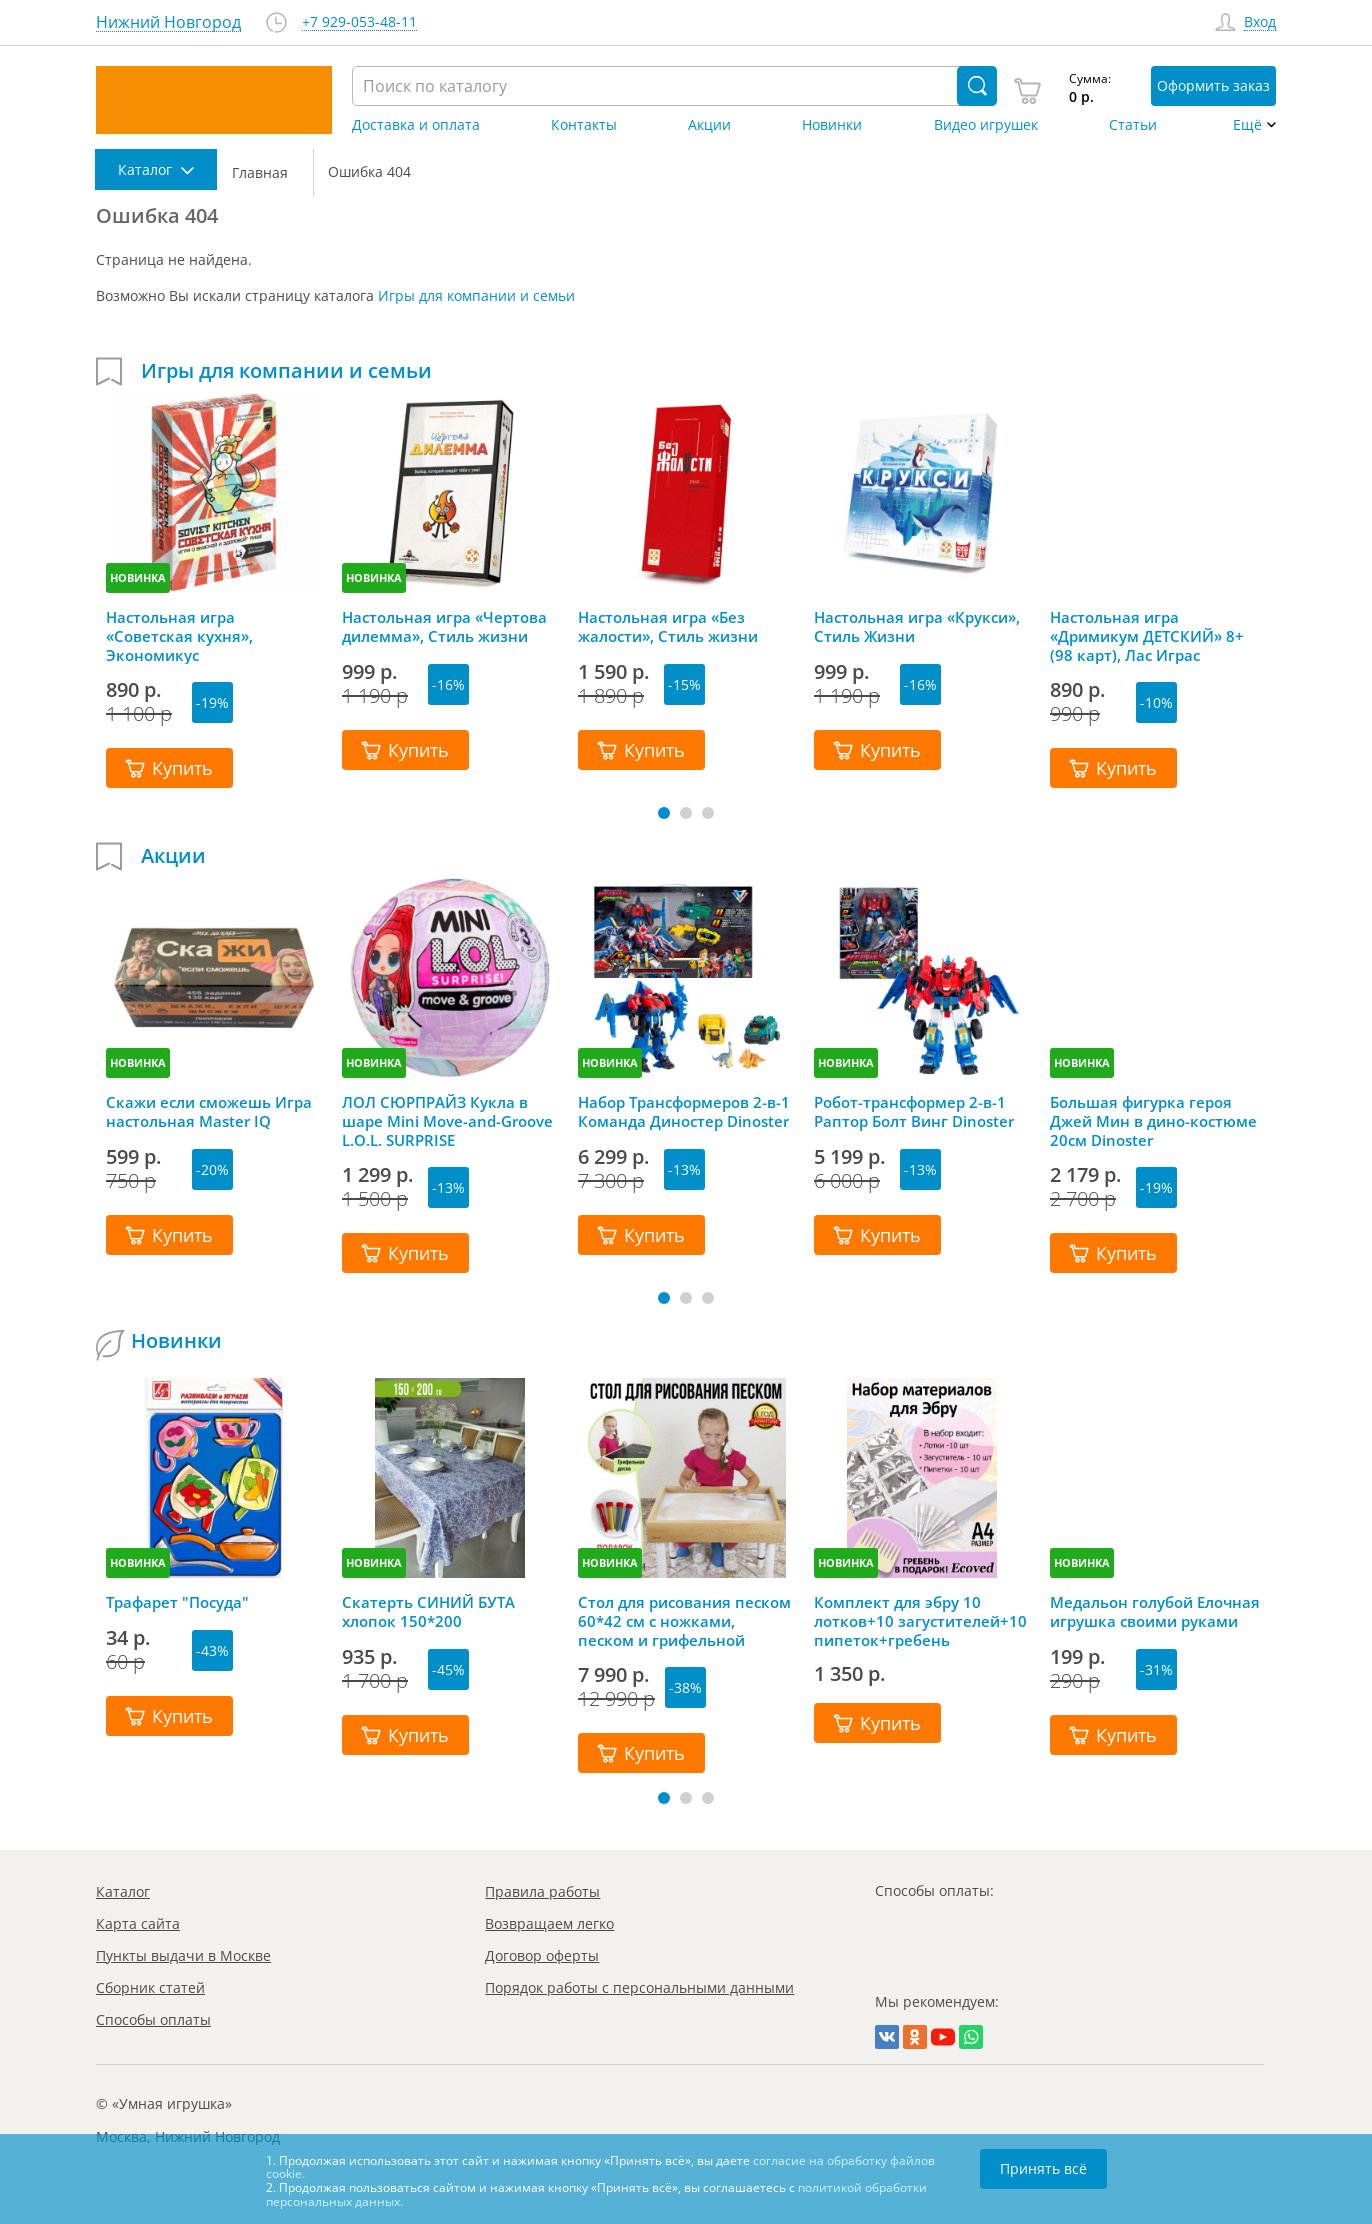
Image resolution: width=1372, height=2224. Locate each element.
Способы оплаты (153, 2019)
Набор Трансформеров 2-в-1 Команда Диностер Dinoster (684, 1112)
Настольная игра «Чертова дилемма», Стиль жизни (444, 627)
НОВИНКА (138, 577)
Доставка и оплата (416, 125)
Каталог (123, 1891)
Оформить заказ (1213, 85)
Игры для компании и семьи (476, 295)
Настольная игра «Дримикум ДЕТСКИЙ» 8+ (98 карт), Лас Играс (1147, 636)
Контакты (584, 125)
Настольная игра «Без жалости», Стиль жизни (668, 627)
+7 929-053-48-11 (359, 22)
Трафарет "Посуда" (177, 1602)
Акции (709, 125)
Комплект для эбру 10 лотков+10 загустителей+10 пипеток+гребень (920, 1621)
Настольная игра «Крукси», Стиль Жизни (917, 627)
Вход (1260, 22)
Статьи (1133, 125)
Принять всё (1043, 2168)
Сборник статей (150, 1987)
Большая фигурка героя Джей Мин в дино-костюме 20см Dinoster (1153, 1121)
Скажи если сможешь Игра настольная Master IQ (209, 1112)
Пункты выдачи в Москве (183, 1955)
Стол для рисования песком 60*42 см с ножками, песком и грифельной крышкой (684, 1621)
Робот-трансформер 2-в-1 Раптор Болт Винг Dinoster (914, 1112)
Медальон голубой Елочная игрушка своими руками (1155, 1612)
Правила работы (542, 1891)
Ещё (1247, 125)
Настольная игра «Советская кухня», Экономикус (179, 636)
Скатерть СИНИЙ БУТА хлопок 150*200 (428, 1612)
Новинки (832, 125)
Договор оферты (542, 1955)
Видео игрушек (986, 125)
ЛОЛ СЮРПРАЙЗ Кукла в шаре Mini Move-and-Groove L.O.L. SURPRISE (447, 1121)
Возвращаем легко (549, 1923)
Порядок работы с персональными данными (639, 1987)
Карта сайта (138, 1923)
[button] (664, 813)
